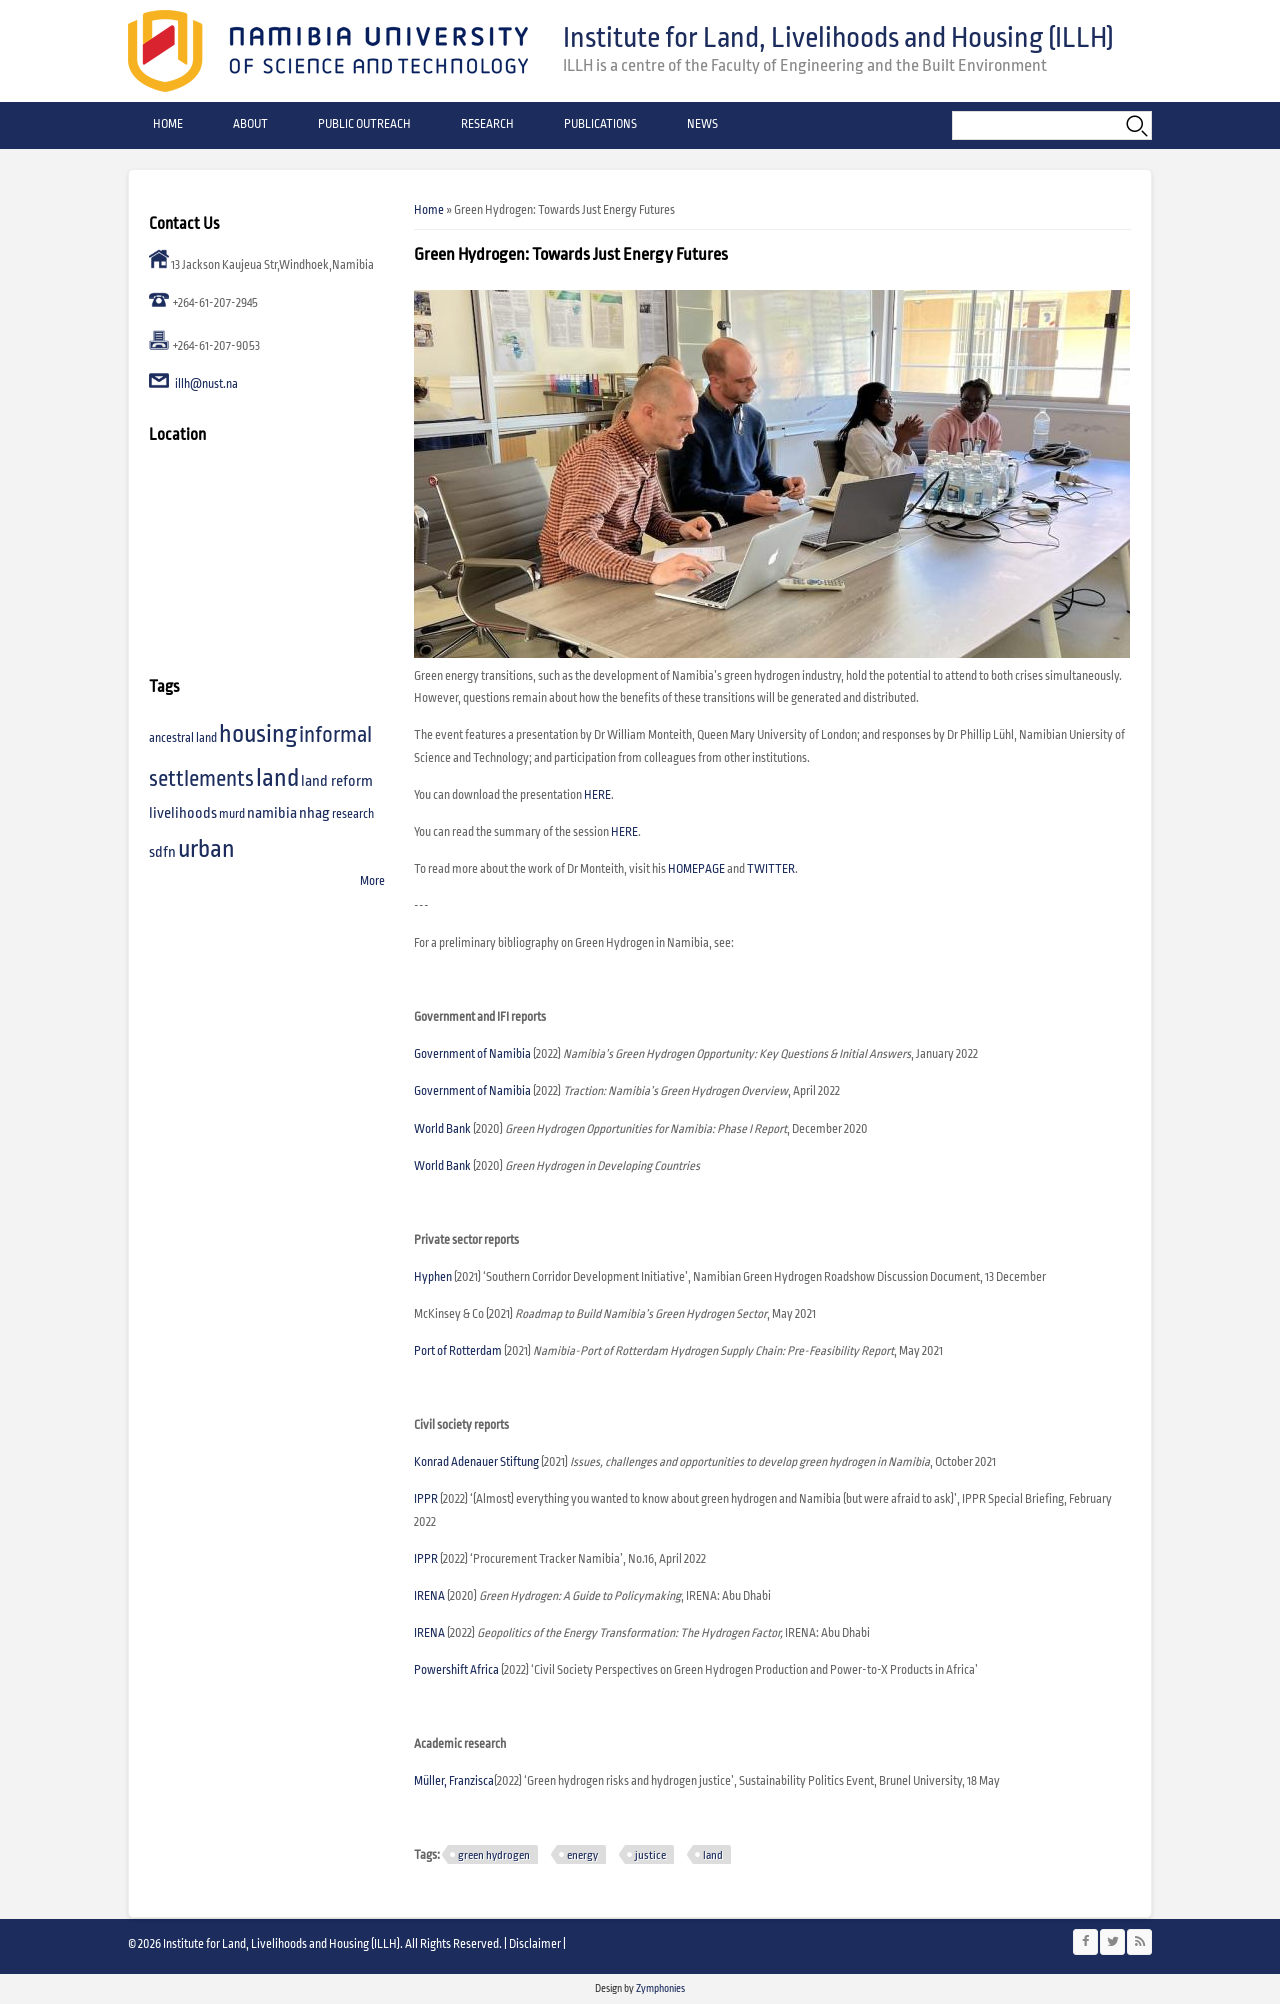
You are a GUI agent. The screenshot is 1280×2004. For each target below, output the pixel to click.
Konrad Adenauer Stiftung (477, 1462)
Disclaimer (535, 1944)
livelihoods (183, 813)
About (250, 124)
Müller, (431, 1781)
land (713, 1855)
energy (582, 1855)
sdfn (162, 852)
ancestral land (183, 738)
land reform (337, 781)
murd (232, 814)
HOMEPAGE (696, 869)
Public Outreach (364, 124)
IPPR (426, 1499)
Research (487, 124)
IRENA (429, 1596)
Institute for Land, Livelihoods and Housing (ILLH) (838, 38)
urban (206, 849)
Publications (600, 124)
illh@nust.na (206, 384)
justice (650, 1855)
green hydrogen (494, 1855)
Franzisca (471, 1781)
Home (168, 124)
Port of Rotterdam (459, 1351)
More (372, 881)
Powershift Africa (457, 1670)
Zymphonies (659, 1988)
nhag (314, 813)
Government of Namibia (473, 1054)
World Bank (443, 1166)
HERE (597, 795)
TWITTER (771, 869)
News (702, 124)
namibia (272, 813)
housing (258, 734)
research (353, 814)
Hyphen (433, 1277)
